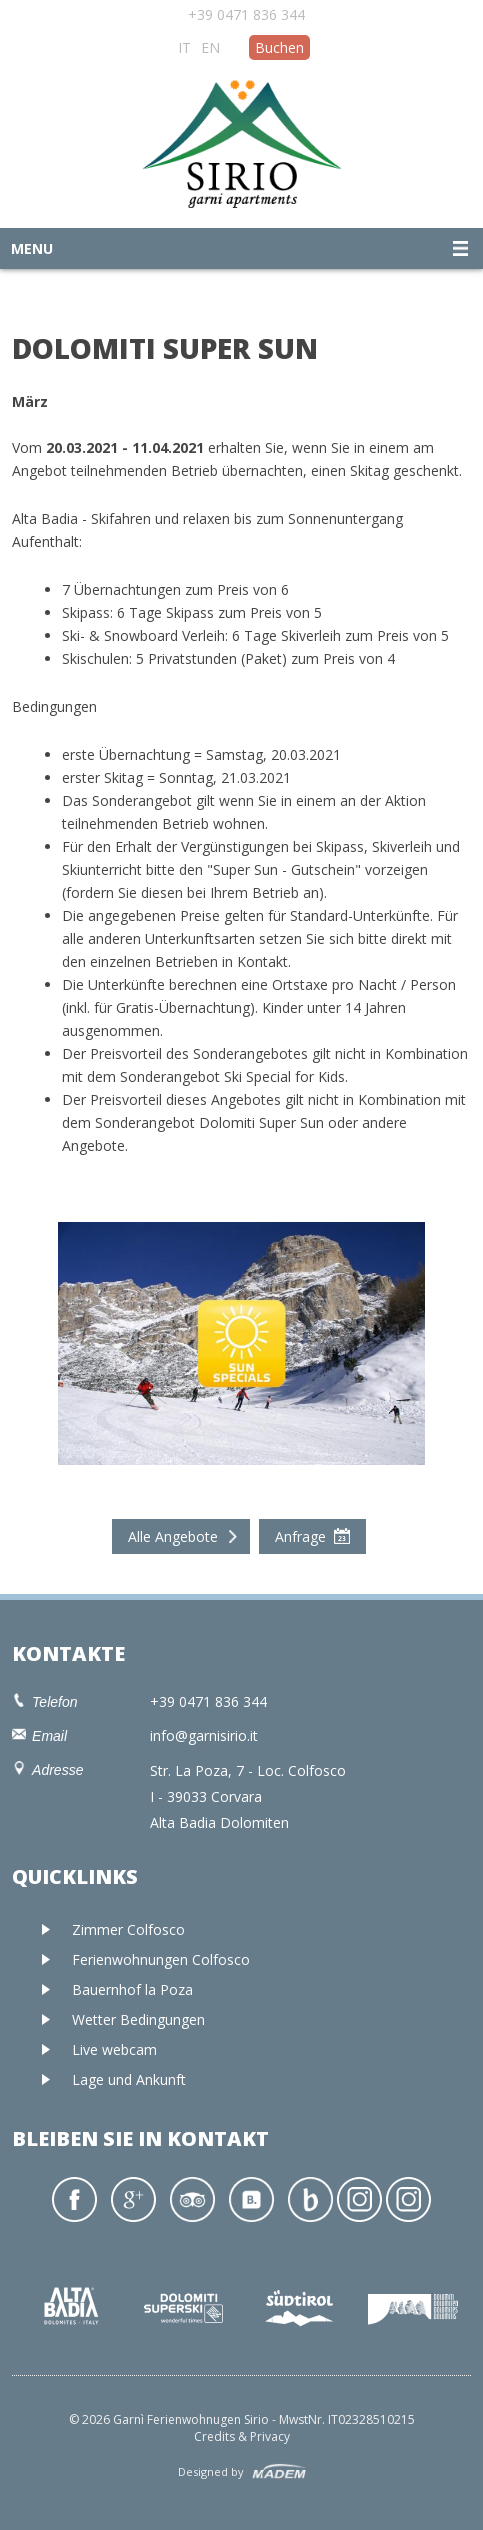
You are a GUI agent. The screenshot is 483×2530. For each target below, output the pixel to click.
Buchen (279, 47)
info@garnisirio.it (204, 1735)
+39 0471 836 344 (246, 14)
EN (210, 47)
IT (184, 47)
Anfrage (300, 1536)
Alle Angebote (173, 1536)
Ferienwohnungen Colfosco (161, 1959)
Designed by (211, 2471)
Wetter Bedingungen (138, 2019)
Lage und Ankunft (129, 2079)
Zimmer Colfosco (128, 1929)
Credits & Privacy (242, 2436)
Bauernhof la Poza (132, 1989)
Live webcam (114, 2049)
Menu (32, 248)
